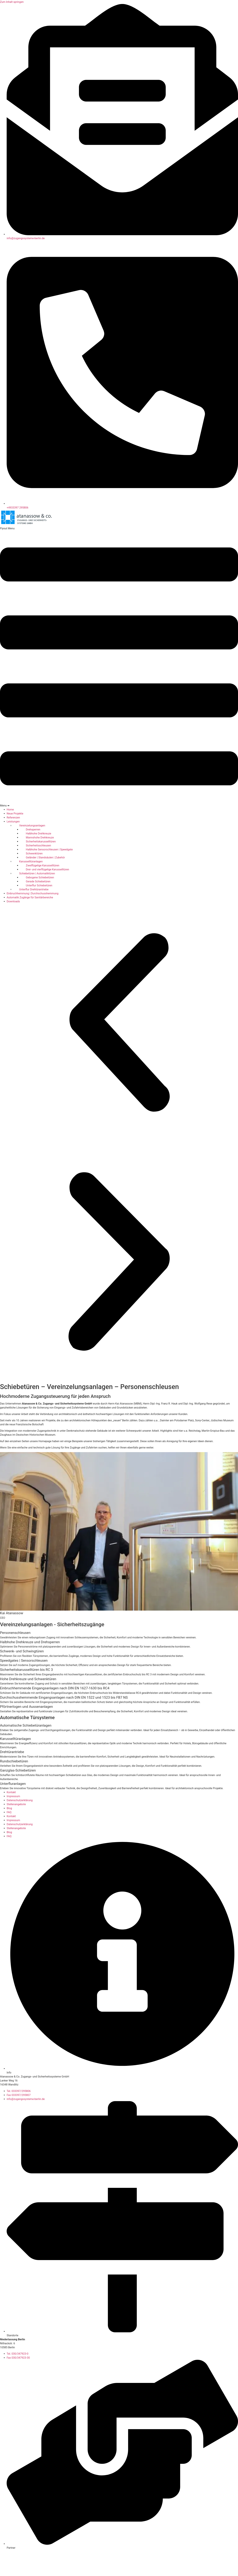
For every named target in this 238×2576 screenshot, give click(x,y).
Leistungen (13, 821)
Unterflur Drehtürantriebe (33, 889)
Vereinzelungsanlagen (32, 825)
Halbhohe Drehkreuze (38, 833)
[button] (119, 666)
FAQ (9, 1812)
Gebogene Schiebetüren (40, 877)
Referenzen (13, 817)
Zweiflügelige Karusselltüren (42, 865)
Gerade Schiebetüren (38, 881)
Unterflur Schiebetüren (39, 885)
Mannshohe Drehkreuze (40, 837)
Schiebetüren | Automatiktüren (37, 873)
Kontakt (11, 1792)
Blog (9, 1808)
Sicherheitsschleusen (38, 845)
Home (10, 809)
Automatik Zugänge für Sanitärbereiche (30, 897)
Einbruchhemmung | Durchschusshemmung (32, 893)
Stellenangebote (16, 1804)
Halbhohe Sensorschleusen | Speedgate (49, 849)
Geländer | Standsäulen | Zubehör (45, 857)
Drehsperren (33, 829)
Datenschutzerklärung (20, 1800)
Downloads (13, 901)
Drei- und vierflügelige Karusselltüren (47, 869)
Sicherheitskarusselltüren (41, 841)
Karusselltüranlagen (31, 861)
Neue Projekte (15, 813)
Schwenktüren (34, 853)
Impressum (13, 1796)
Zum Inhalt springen (12, 1)
